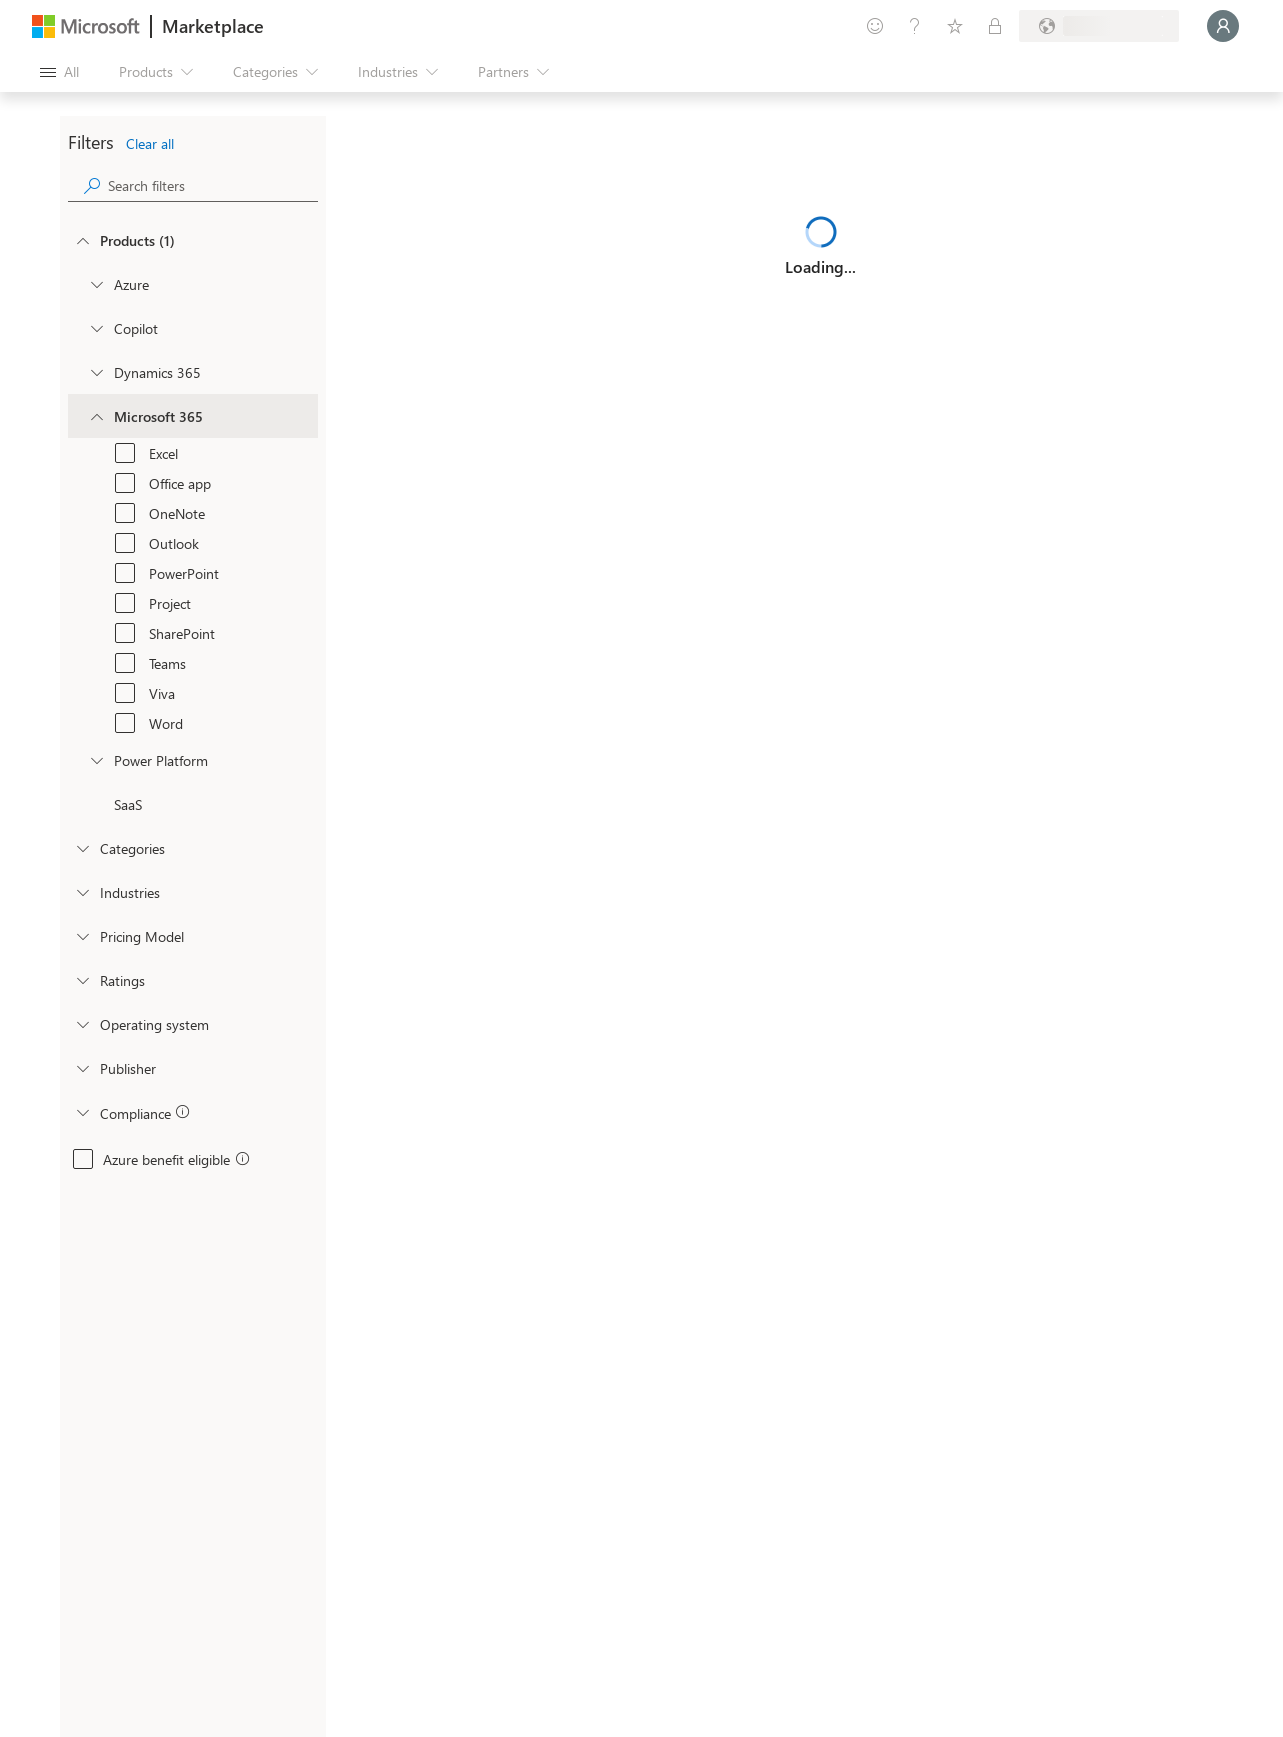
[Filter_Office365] (96, 416)
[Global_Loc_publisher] (82, 1068)
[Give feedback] (875, 26)
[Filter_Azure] (96, 284)
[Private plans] (995, 26)
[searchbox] (213, 185)
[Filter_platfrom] (96, 760)
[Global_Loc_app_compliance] (82, 1112)
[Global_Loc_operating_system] (82, 1024)
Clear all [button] (150, 143)
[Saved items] (955, 26)
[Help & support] (915, 26)
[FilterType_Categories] (82, 848)
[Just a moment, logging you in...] (1223, 26)
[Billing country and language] (1099, 26)
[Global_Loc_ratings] (82, 980)
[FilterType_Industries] (82, 892)
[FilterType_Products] (82, 240)
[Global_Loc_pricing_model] (82, 936)
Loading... (820, 266)
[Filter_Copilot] (96, 328)
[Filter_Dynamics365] (96, 372)
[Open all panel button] (59, 72)
